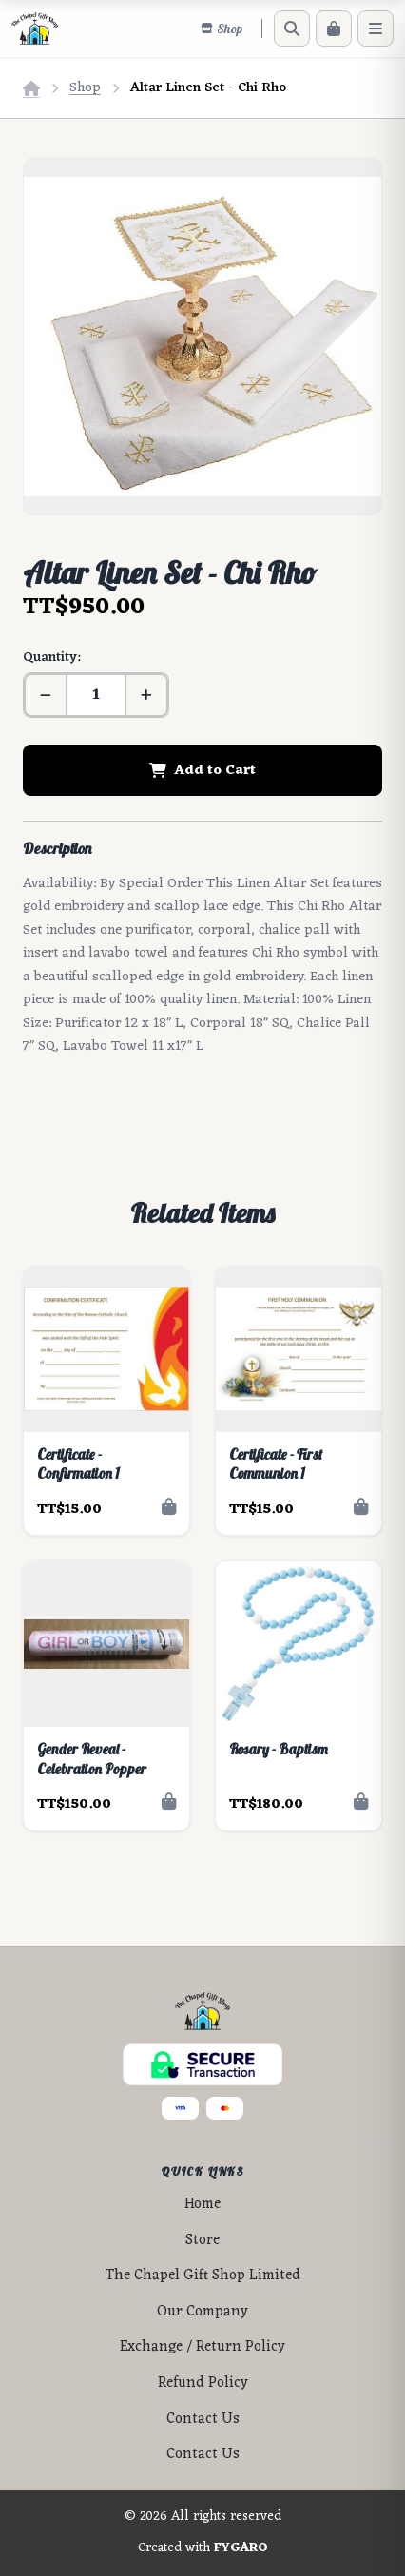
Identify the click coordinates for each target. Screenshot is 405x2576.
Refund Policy (203, 2383)
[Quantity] (96, 695)
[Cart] (334, 28)
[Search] (292, 28)
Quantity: (51, 657)
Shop (85, 88)
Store (202, 2241)
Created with (203, 2548)
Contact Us (203, 2419)
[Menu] (375, 28)
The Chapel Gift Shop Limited (203, 2276)
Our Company (202, 2312)
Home (202, 2205)
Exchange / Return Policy (202, 2347)
